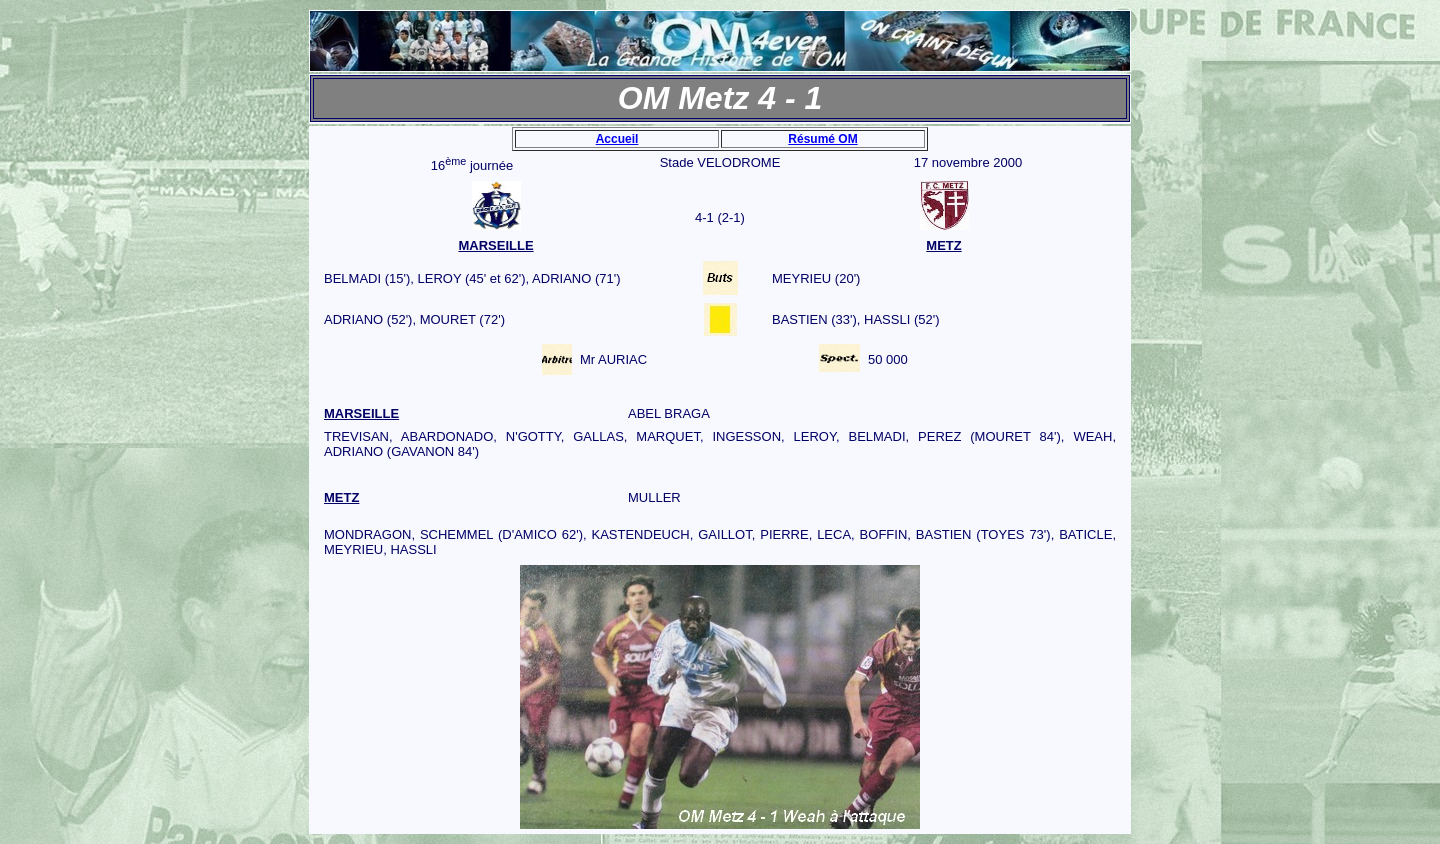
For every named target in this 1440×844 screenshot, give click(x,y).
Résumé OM (822, 139)
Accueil (617, 139)
